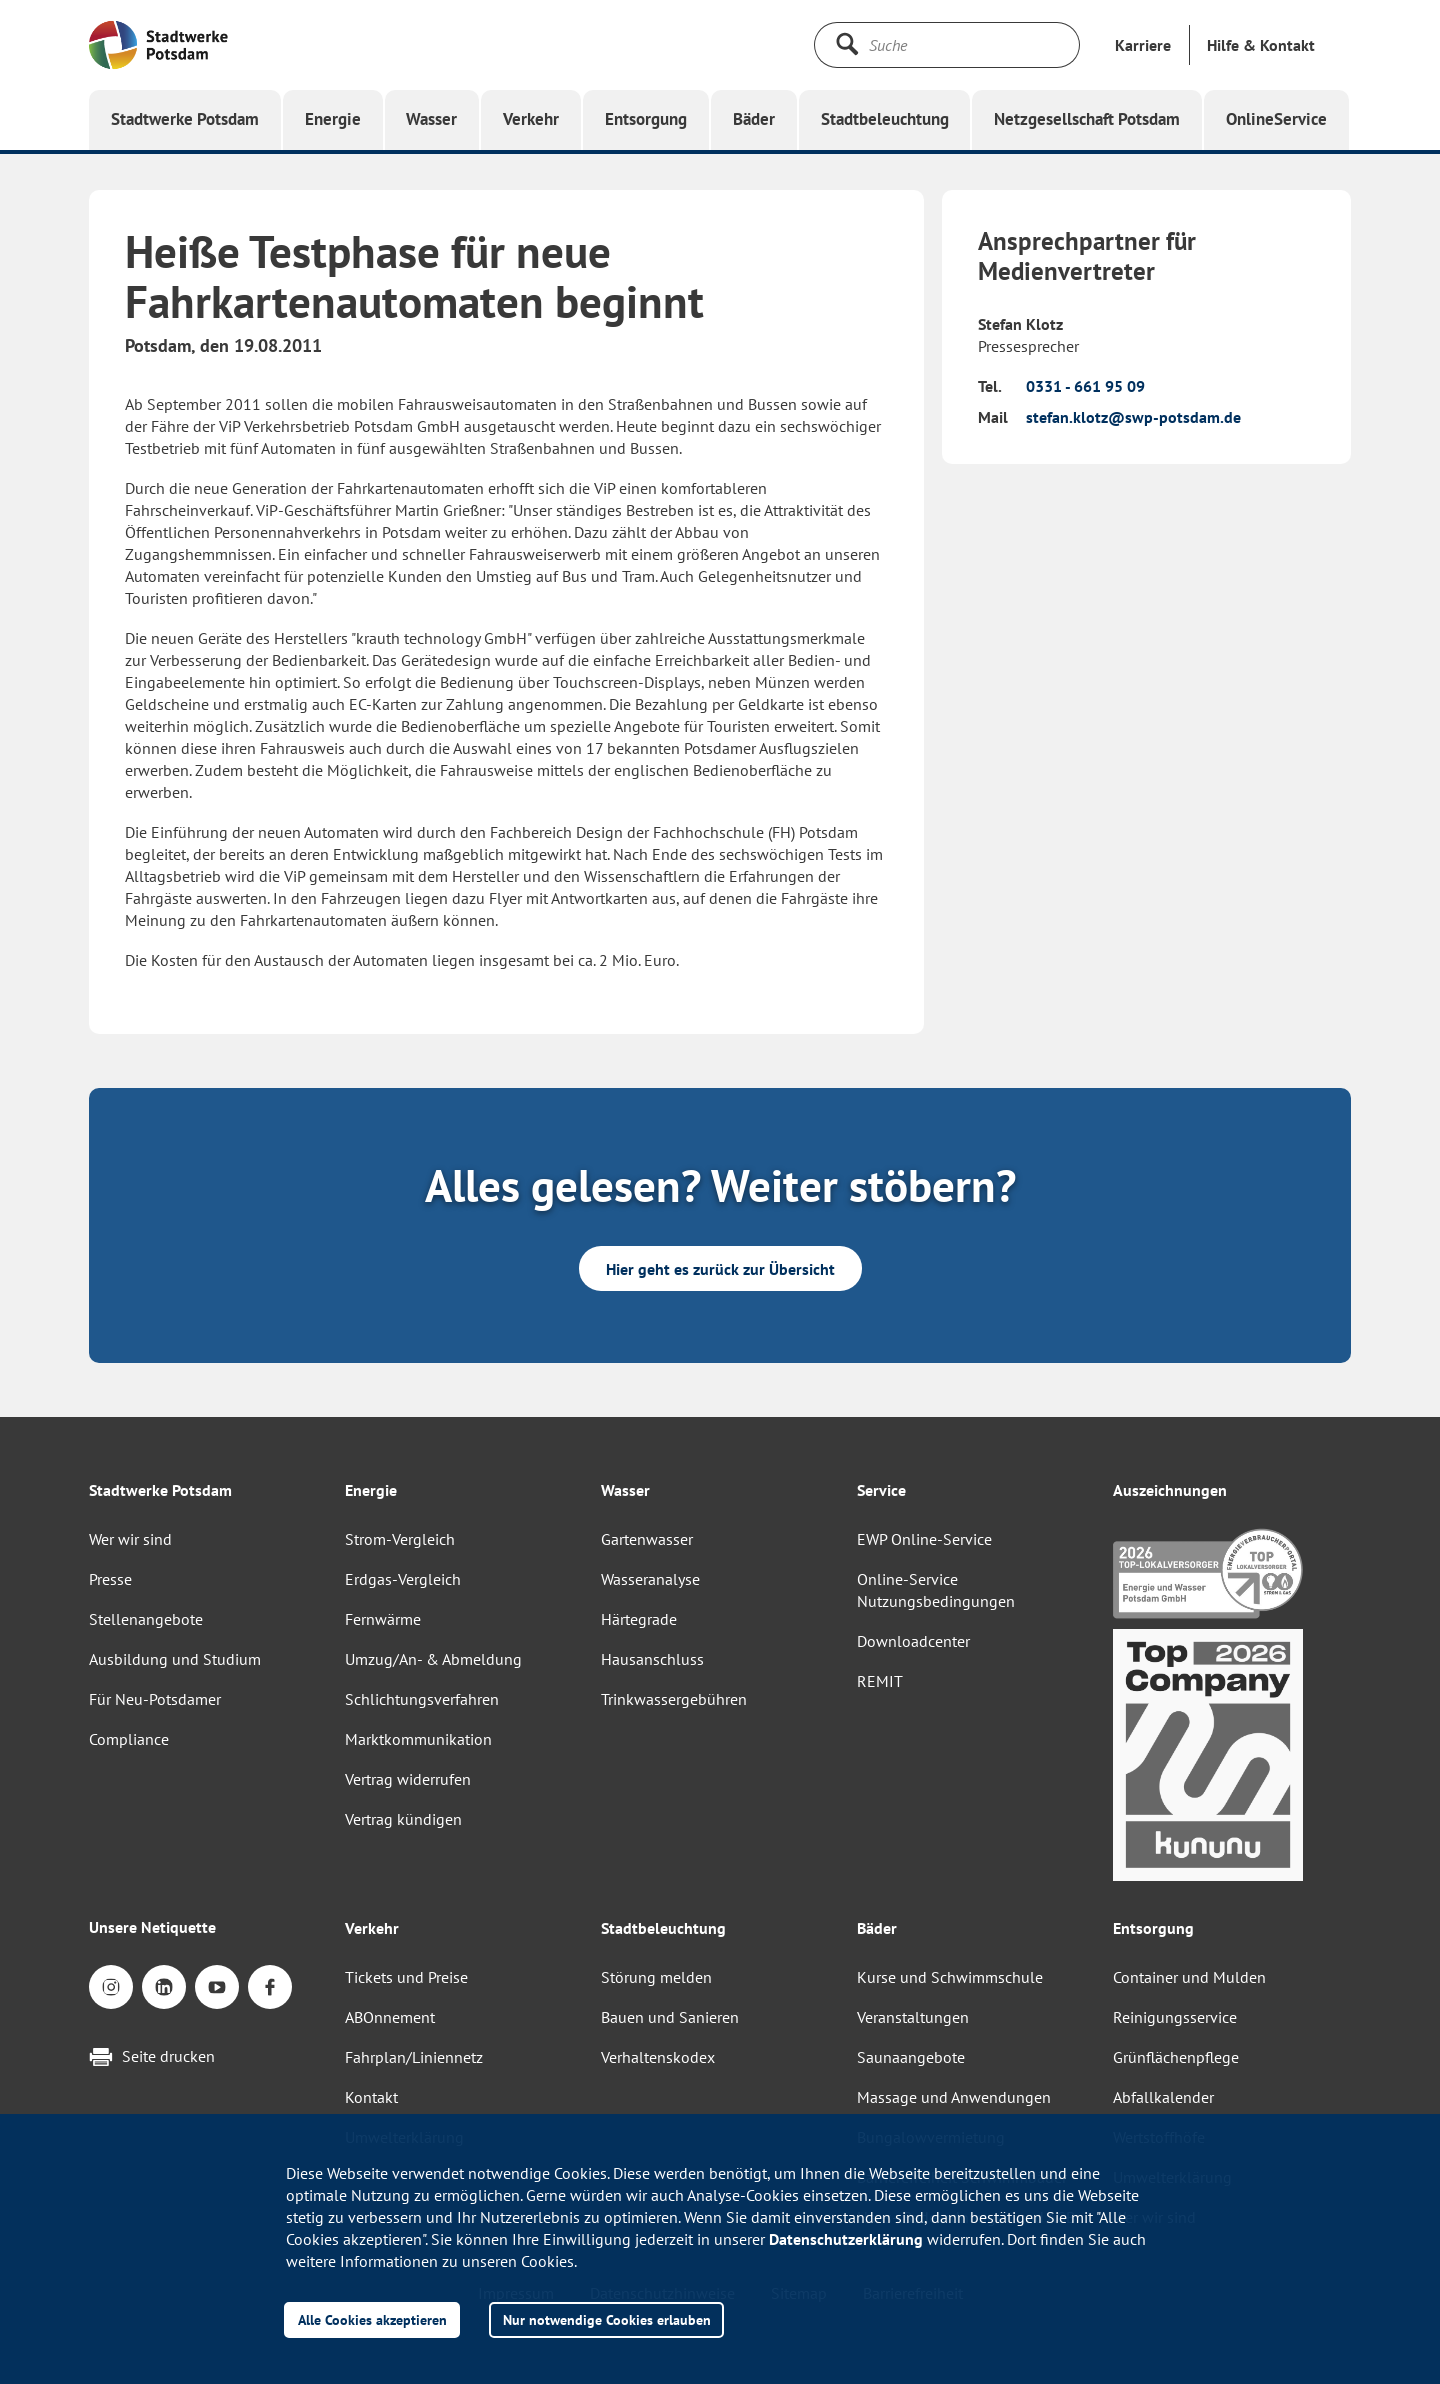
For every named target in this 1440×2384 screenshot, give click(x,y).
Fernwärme (383, 1619)
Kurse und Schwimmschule (950, 1977)
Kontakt (371, 2097)
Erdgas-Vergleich (403, 1579)
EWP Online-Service (924, 1539)
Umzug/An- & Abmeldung (433, 1659)
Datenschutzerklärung (846, 2239)
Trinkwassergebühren (674, 1699)
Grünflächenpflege (1176, 2057)
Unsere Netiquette (152, 1927)
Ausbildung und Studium (175, 1659)
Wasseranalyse (650, 1579)
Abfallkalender (1163, 2097)
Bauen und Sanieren (670, 2017)
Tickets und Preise (406, 1977)
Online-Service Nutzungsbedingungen (936, 1590)
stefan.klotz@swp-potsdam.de (1133, 417)
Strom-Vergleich (400, 1539)
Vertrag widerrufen (408, 1779)
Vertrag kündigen (403, 1819)
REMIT (880, 1681)
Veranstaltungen (913, 2017)
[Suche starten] (847, 44)
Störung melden (656, 1977)
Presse (110, 1579)
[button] (1261, 45)
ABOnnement (390, 2017)
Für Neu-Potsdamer (155, 1699)
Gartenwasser (647, 1539)
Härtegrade (639, 1619)
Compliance (129, 1739)
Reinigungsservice (1175, 2017)
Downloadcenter (913, 1641)
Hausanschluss (652, 1659)
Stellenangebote (146, 1619)
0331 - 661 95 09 (1085, 386)
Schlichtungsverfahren (422, 1699)
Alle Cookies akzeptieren (372, 2319)
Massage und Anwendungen (954, 2097)
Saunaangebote (911, 2057)
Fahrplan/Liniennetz (414, 2057)
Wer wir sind (130, 1539)
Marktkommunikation (418, 1739)
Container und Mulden (1189, 1977)
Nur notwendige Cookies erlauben (607, 2319)
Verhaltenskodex (658, 2057)
